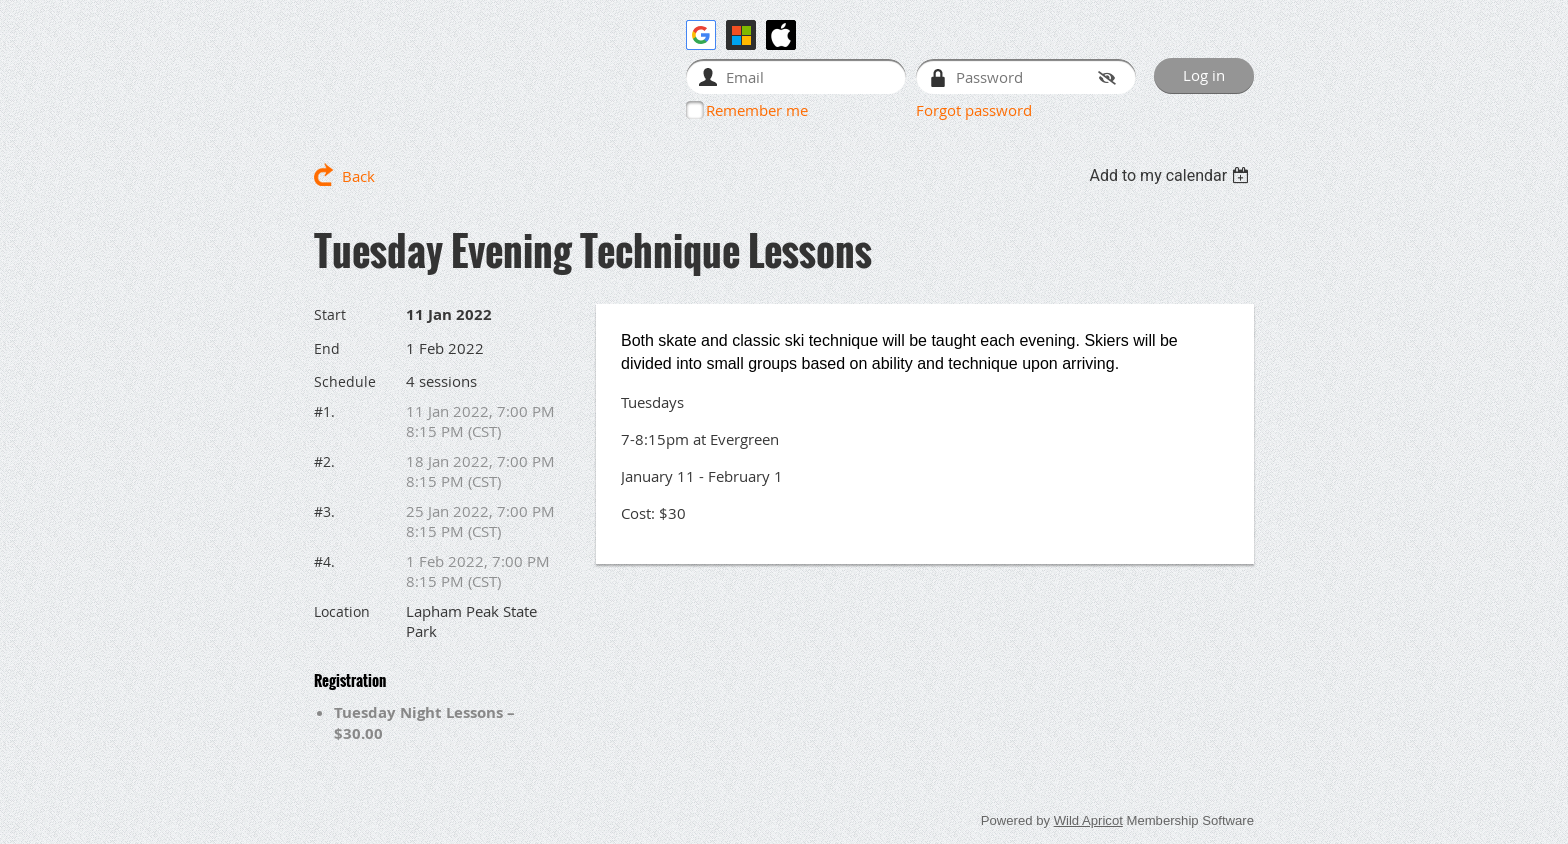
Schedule (345, 381)
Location (342, 611)
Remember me (757, 110)
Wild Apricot (1088, 820)
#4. (324, 561)
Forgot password (974, 110)
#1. (324, 411)
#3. (324, 511)
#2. (324, 461)
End (327, 348)
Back (358, 176)
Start (330, 314)
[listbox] (1171, 175)
